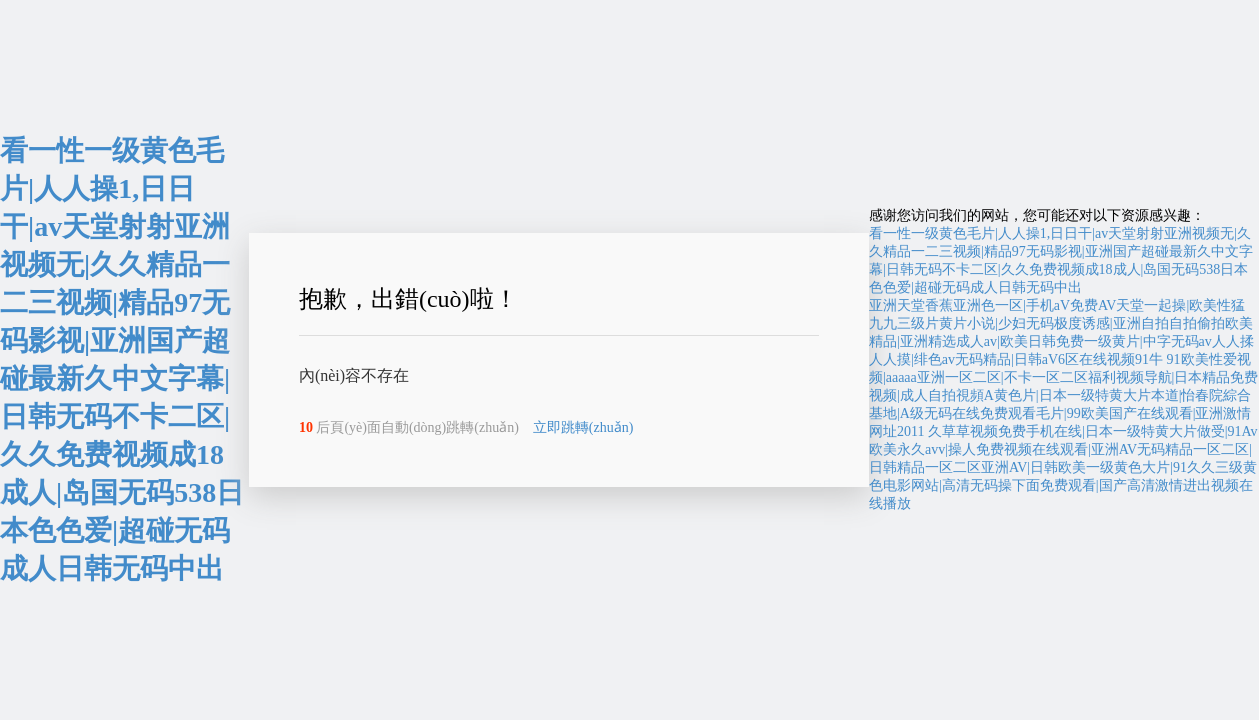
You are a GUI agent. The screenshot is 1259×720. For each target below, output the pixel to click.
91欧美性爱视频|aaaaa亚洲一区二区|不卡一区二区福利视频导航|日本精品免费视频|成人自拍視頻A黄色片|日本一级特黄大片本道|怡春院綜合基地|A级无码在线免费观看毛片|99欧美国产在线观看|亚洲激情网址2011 (1063, 395)
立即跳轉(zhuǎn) (583, 427)
